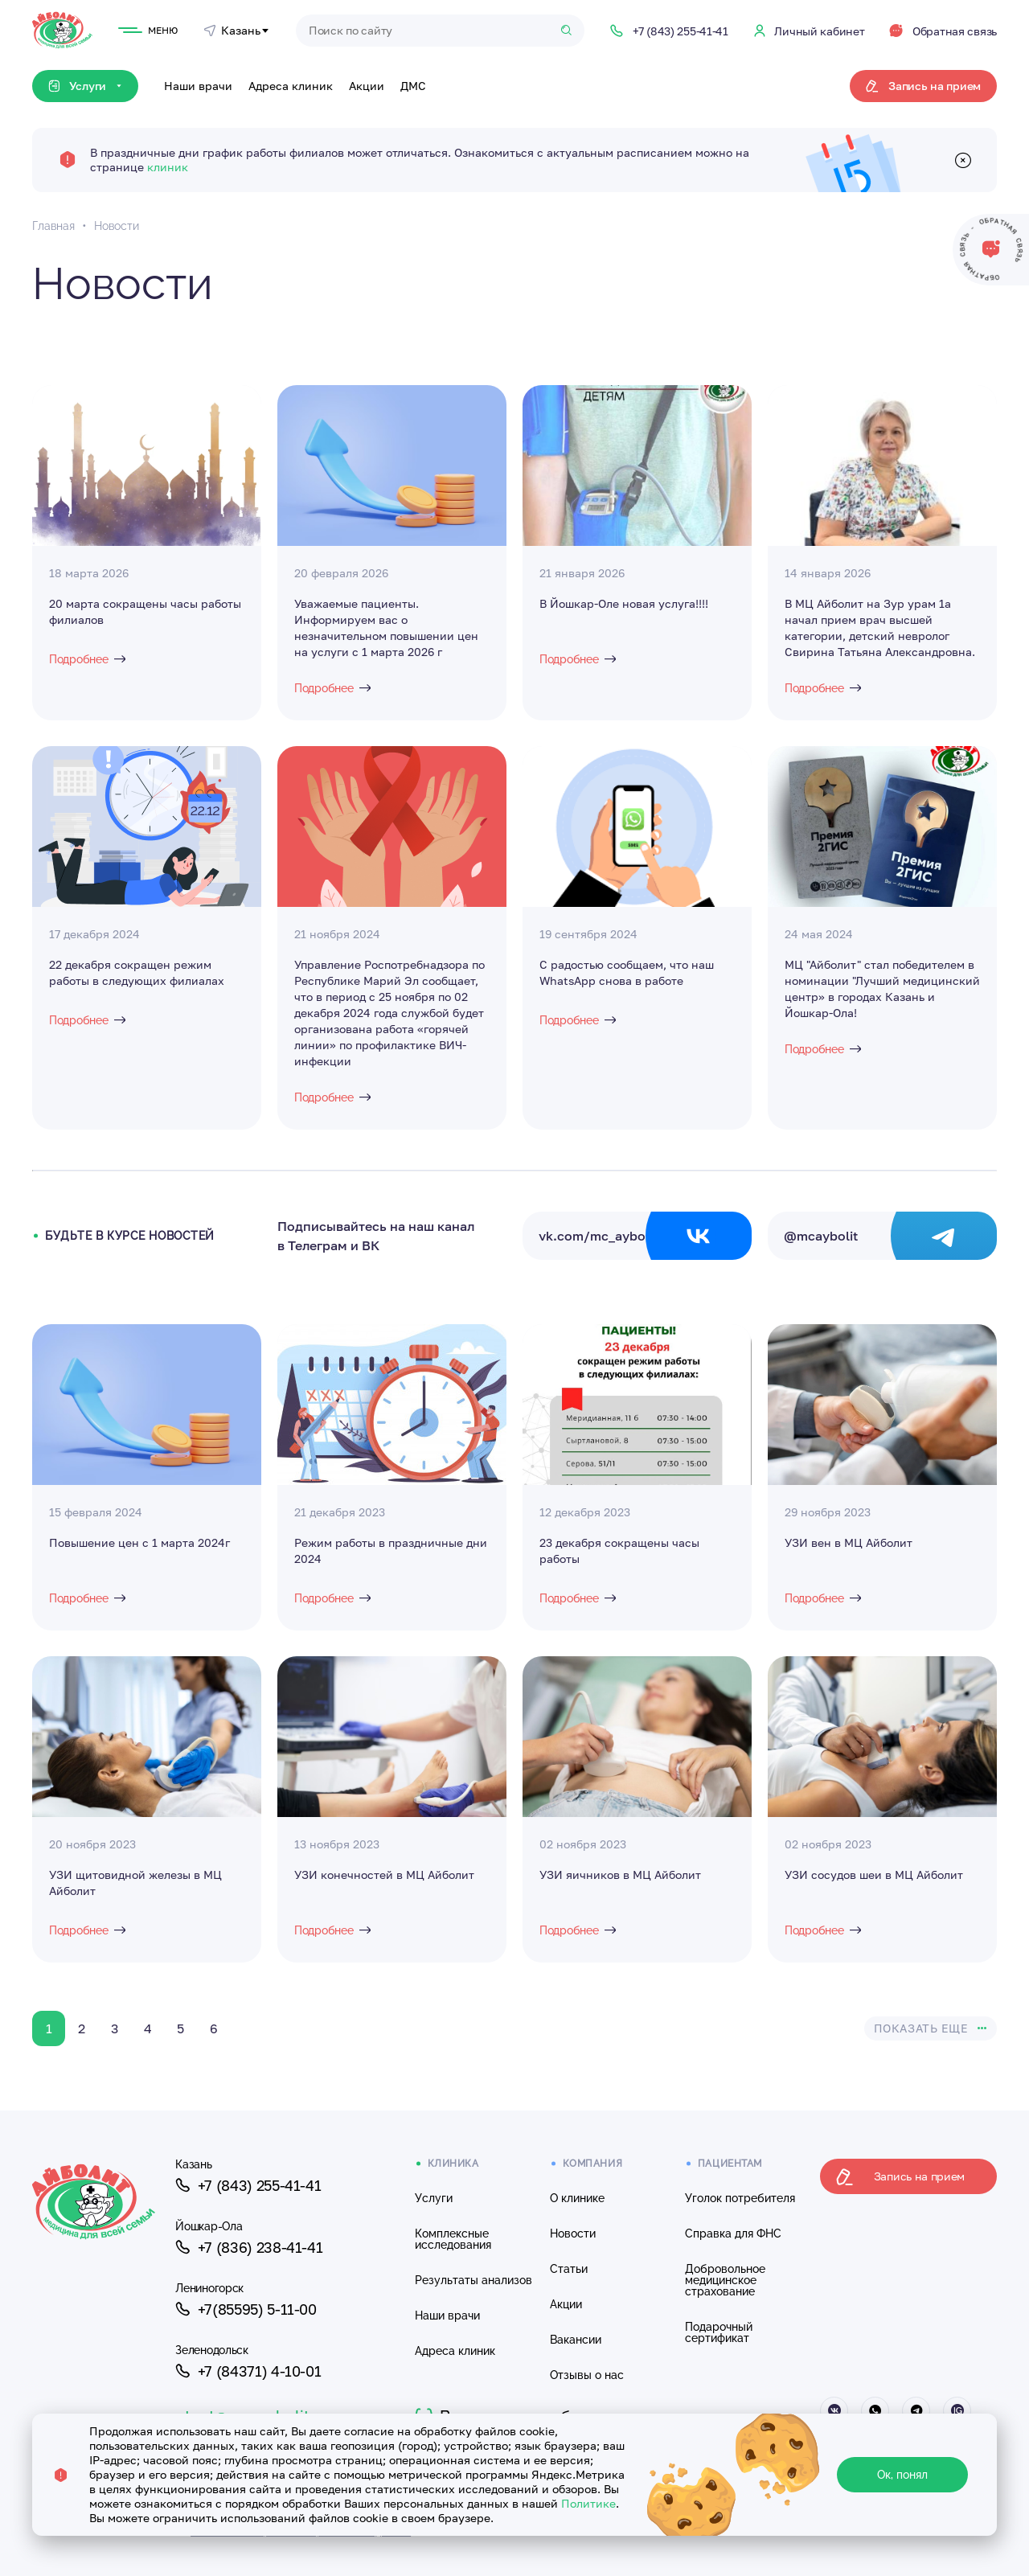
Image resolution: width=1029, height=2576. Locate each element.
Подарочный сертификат (718, 2332)
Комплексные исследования (453, 2239)
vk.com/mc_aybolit (645, 1236)
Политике (588, 2503)
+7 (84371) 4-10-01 (248, 2371)
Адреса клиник (290, 85)
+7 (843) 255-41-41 (248, 2185)
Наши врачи (198, 85)
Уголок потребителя (740, 2198)
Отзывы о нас (587, 2375)
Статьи (569, 2269)
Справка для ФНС (733, 2233)
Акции (366, 85)
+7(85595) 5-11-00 (246, 2309)
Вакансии (575, 2339)
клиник (167, 167)
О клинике (577, 2198)
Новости (573, 2233)
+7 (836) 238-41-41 (248, 2247)
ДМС (413, 85)
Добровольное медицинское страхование (725, 2280)
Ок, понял (902, 2474)
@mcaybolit (890, 1236)
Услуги (434, 2198)
